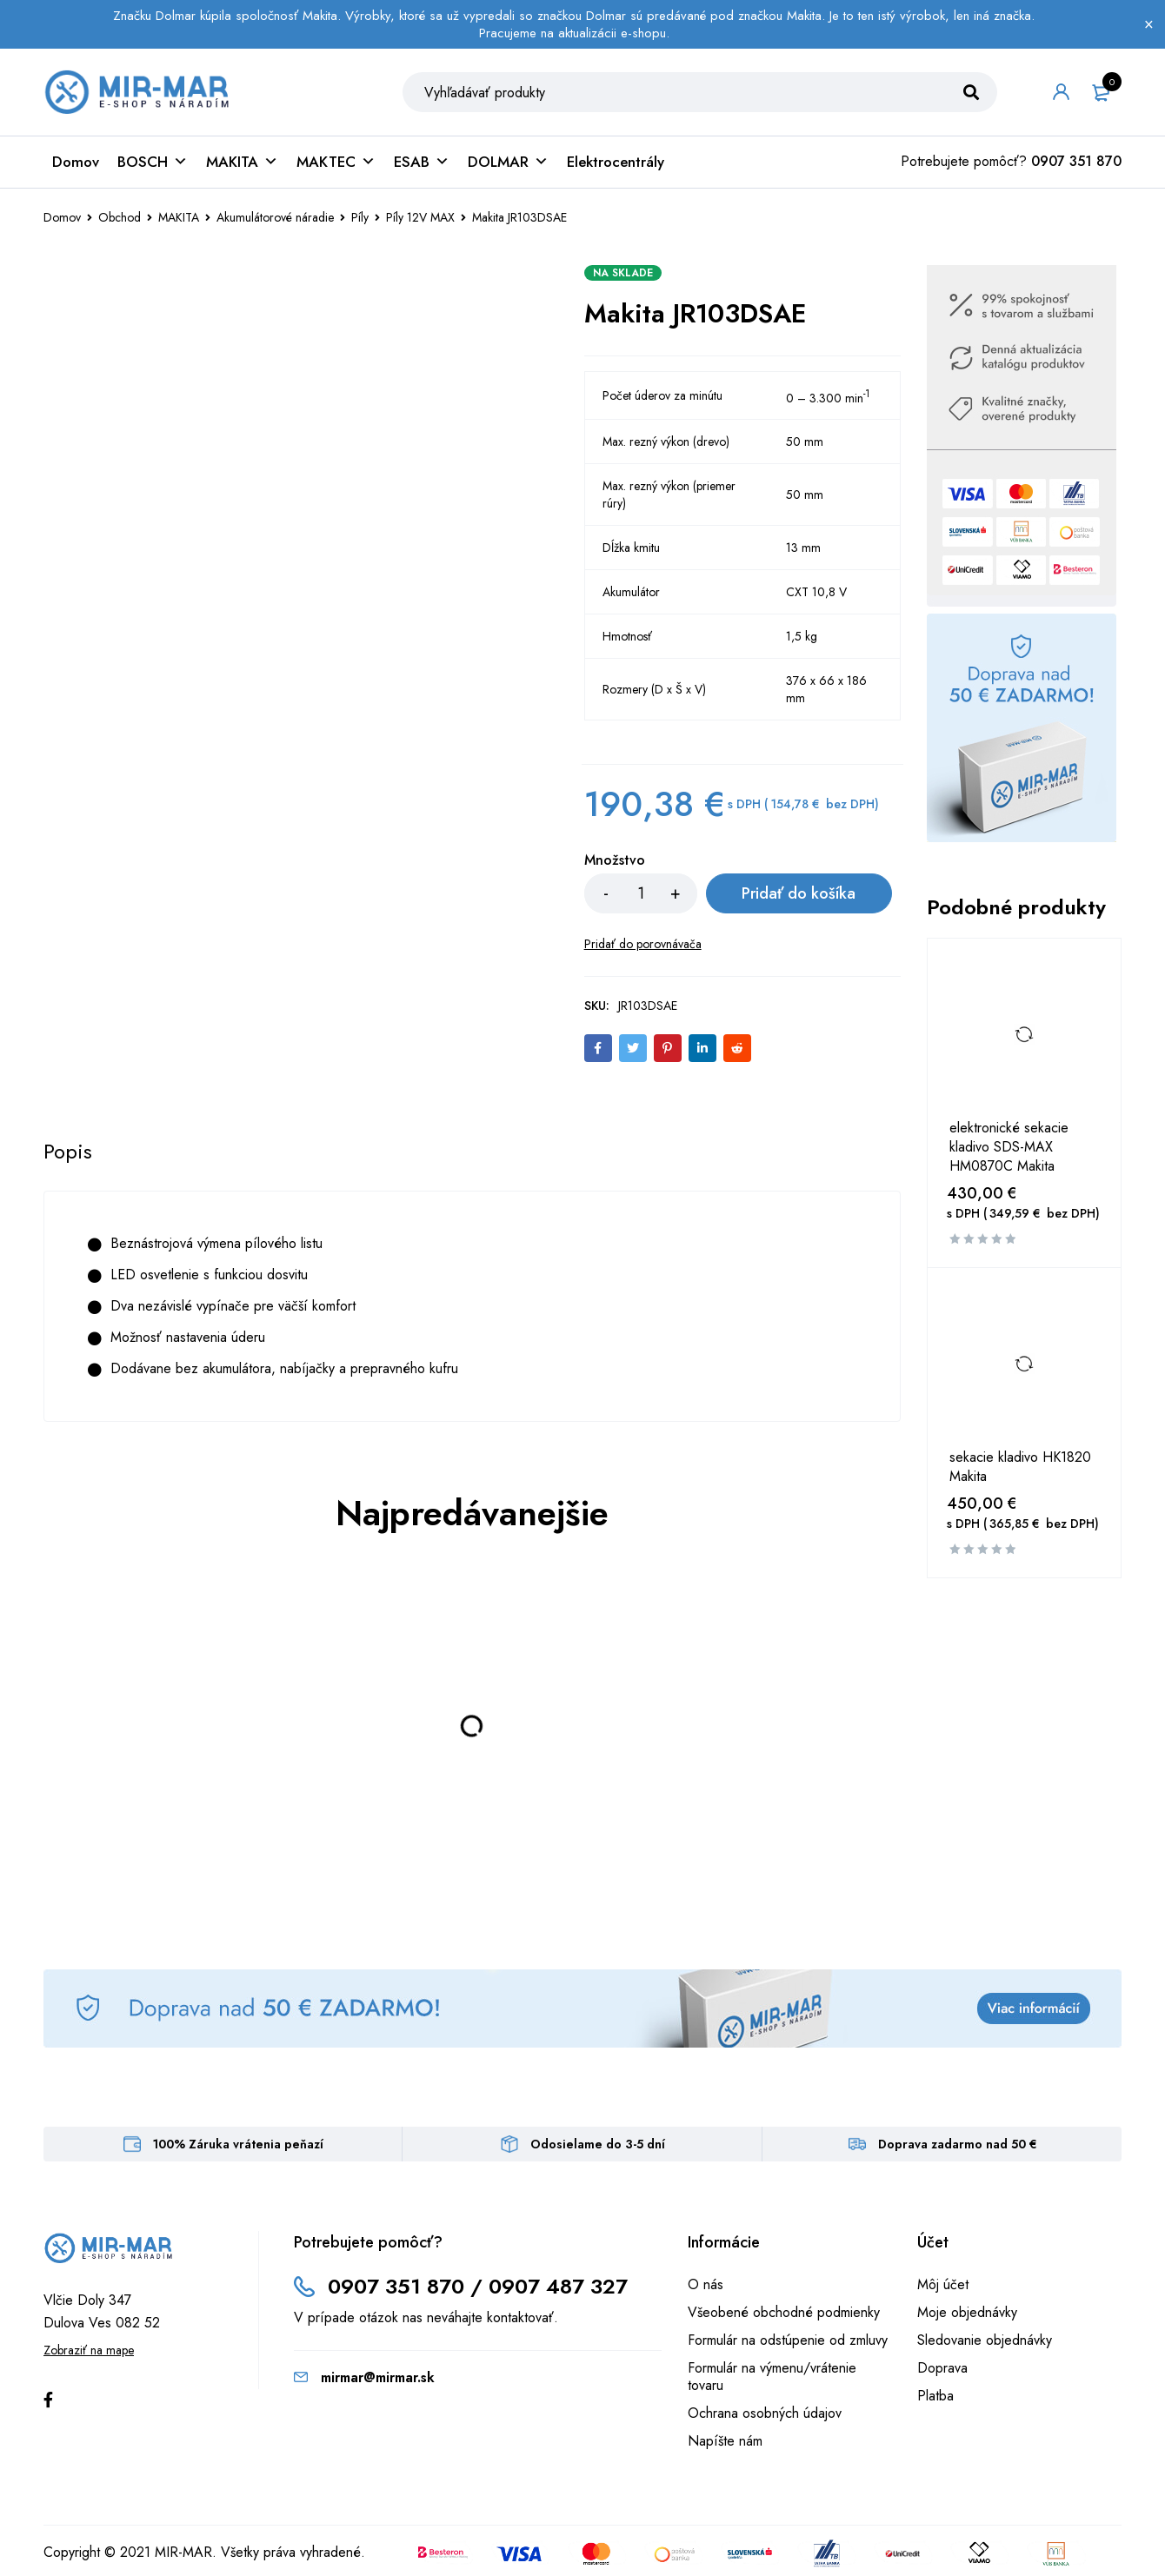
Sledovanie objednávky (984, 2340)
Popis (67, 1152)
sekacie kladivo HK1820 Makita (1020, 1467)
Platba (935, 2396)
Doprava (942, 2368)
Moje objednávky (967, 2312)
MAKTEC (336, 161)
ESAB (421, 161)
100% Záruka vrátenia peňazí (238, 2144)
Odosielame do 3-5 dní (597, 2144)
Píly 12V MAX (420, 217)
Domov (75, 161)
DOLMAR (508, 161)
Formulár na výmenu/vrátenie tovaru (772, 2376)
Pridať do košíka (798, 894)
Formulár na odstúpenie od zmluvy (788, 2340)
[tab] (67, 1152)
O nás (705, 2284)
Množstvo (614, 862)
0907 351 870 (1076, 161)
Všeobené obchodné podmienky (784, 2312)
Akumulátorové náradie (275, 217)
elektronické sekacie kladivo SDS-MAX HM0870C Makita (1008, 1147)
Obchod (119, 217)
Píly (360, 217)
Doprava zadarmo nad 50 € (957, 2144)
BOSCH (152, 161)
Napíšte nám (725, 2441)
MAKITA (242, 161)
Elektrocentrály (615, 161)
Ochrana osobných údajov (765, 2413)
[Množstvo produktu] (640, 894)
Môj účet (943, 2284)
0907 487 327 (558, 2286)
